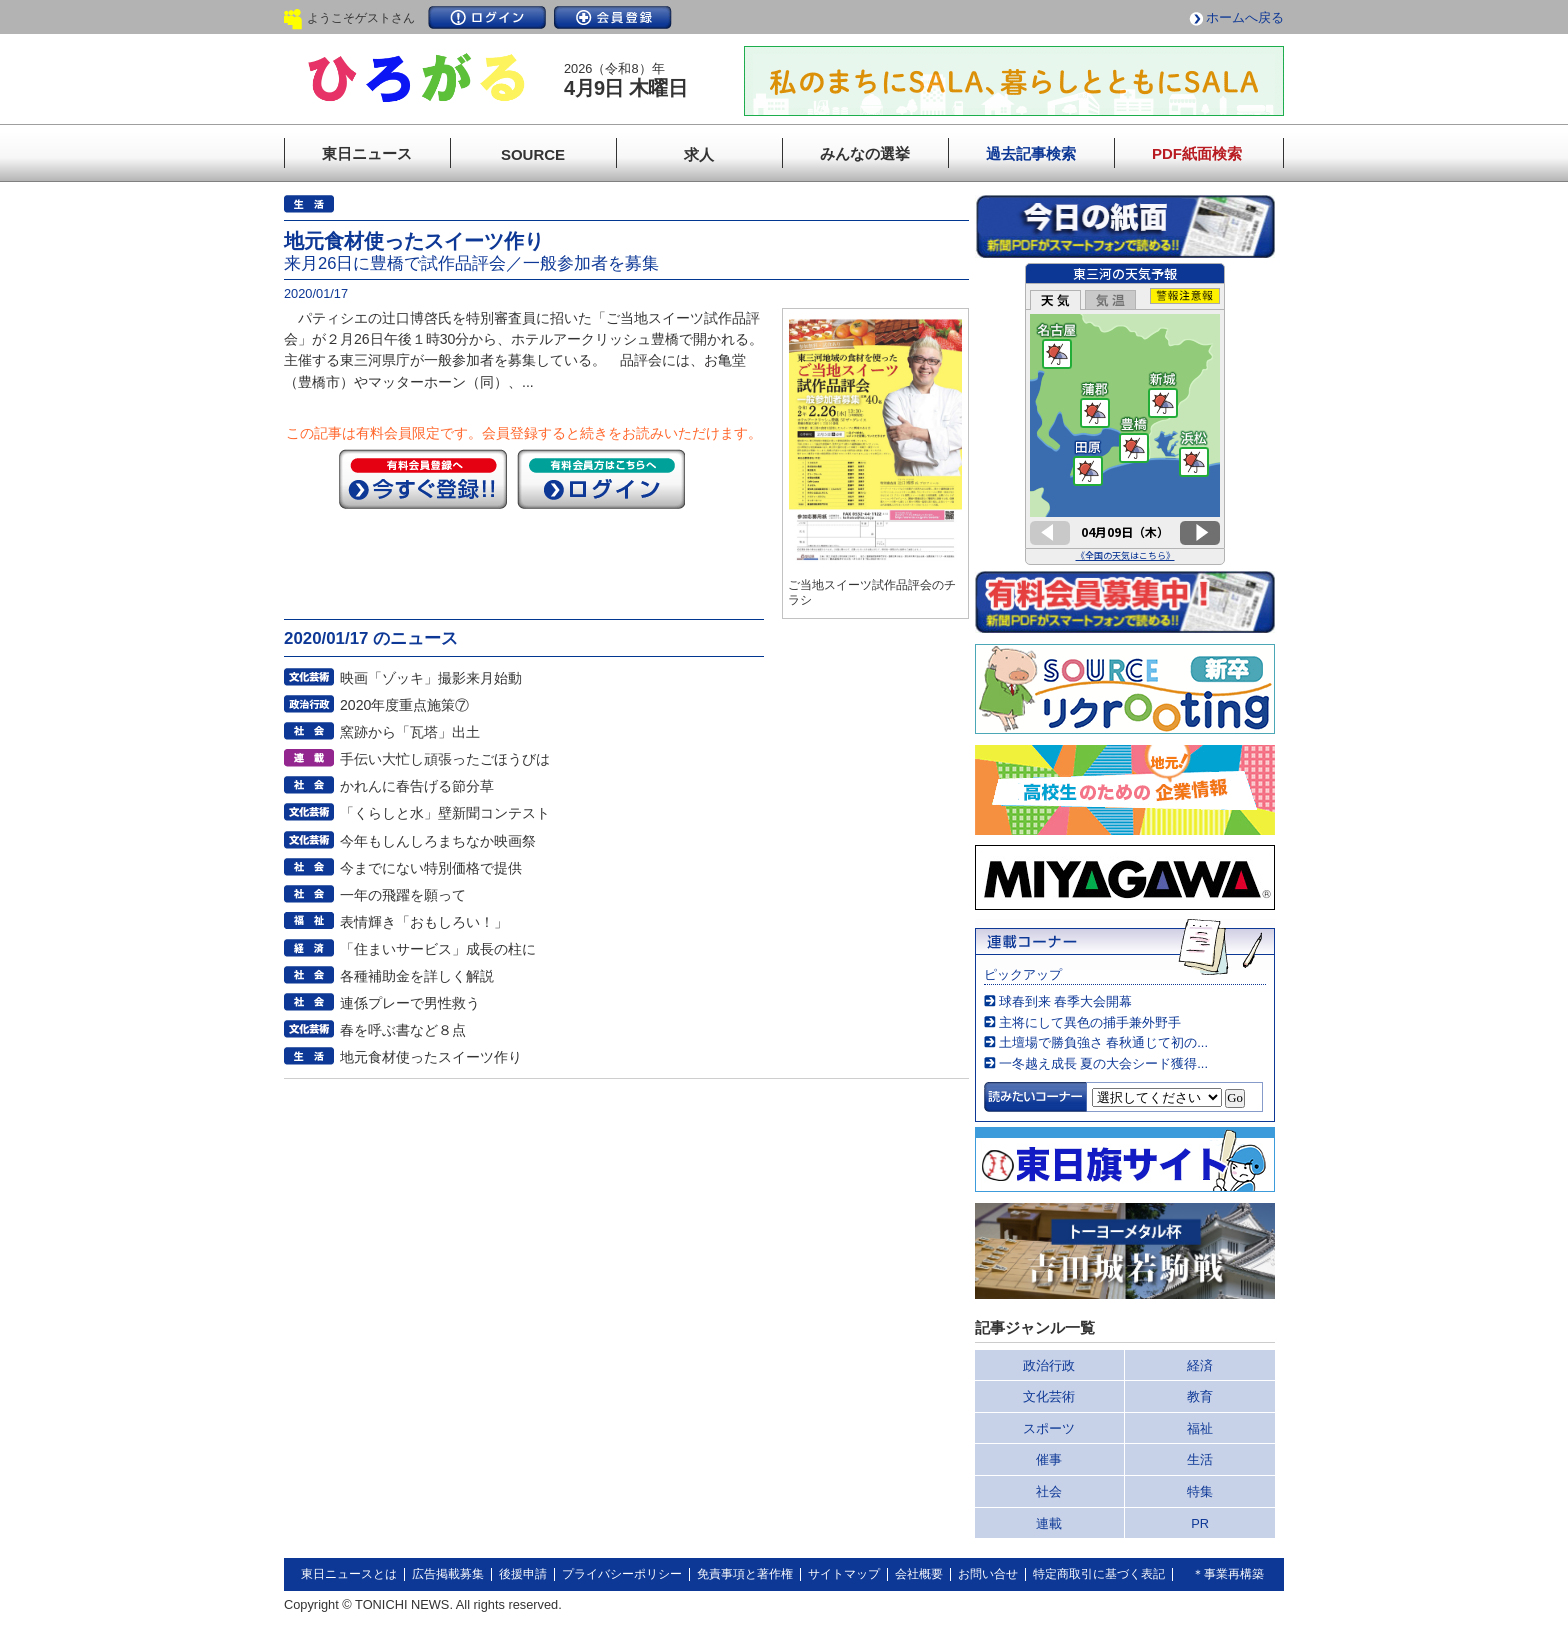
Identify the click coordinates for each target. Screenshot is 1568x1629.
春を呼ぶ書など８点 (403, 1030)
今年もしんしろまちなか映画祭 (438, 841)
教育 (1200, 1396)
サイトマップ (844, 1574)
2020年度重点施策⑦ (404, 705)
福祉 (1200, 1428)
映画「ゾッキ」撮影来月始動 (431, 678)
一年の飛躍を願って (403, 895)
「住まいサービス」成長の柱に (438, 949)
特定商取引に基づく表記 (1099, 1574)
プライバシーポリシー (622, 1574)
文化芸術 (1049, 1396)
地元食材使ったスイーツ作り (431, 1057)
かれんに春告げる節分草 (417, 786)
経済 (1200, 1365)
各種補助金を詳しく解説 (417, 976)
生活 (1200, 1459)
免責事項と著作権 (745, 1574)
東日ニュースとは (349, 1574)
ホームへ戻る (1245, 17)
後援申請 (523, 1574)
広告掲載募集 (448, 1574)
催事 (1049, 1459)
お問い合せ (988, 1574)
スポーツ (1049, 1428)
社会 (1049, 1491)
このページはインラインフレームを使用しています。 (1125, 414)
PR (1200, 1523)
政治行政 (1049, 1365)
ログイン (487, 17)
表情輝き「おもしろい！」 (424, 922)
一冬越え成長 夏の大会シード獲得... (1103, 1063)
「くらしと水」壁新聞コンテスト (445, 813)
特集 (1200, 1491)
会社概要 (919, 1574)
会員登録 (613, 17)
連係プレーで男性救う (410, 1003)
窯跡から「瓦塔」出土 (410, 732)
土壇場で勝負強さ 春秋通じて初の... (1103, 1042)
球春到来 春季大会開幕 (1066, 1001)
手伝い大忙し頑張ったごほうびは (445, 759)
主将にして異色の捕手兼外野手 (1090, 1022)
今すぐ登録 (423, 479)
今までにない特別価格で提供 (431, 868)
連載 (1049, 1523)
